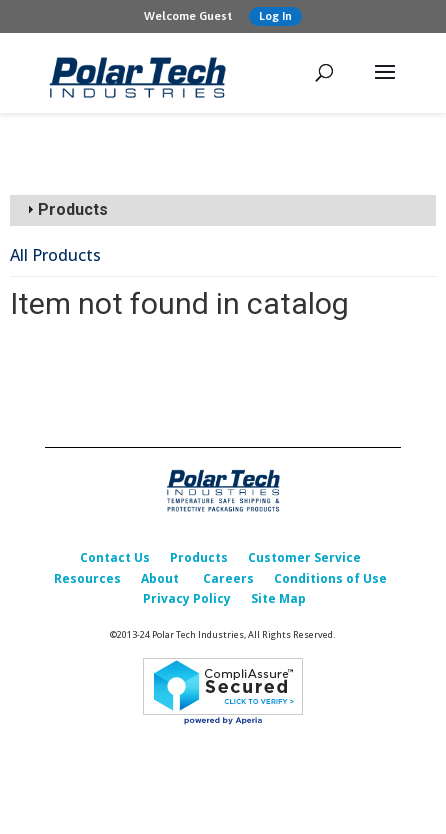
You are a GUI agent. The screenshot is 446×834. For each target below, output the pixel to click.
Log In (275, 16)
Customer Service (304, 557)
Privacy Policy (187, 598)
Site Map (278, 598)
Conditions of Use (330, 578)
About (160, 578)
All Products (55, 255)
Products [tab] (65, 209)
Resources (87, 578)
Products (199, 557)
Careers (228, 578)
